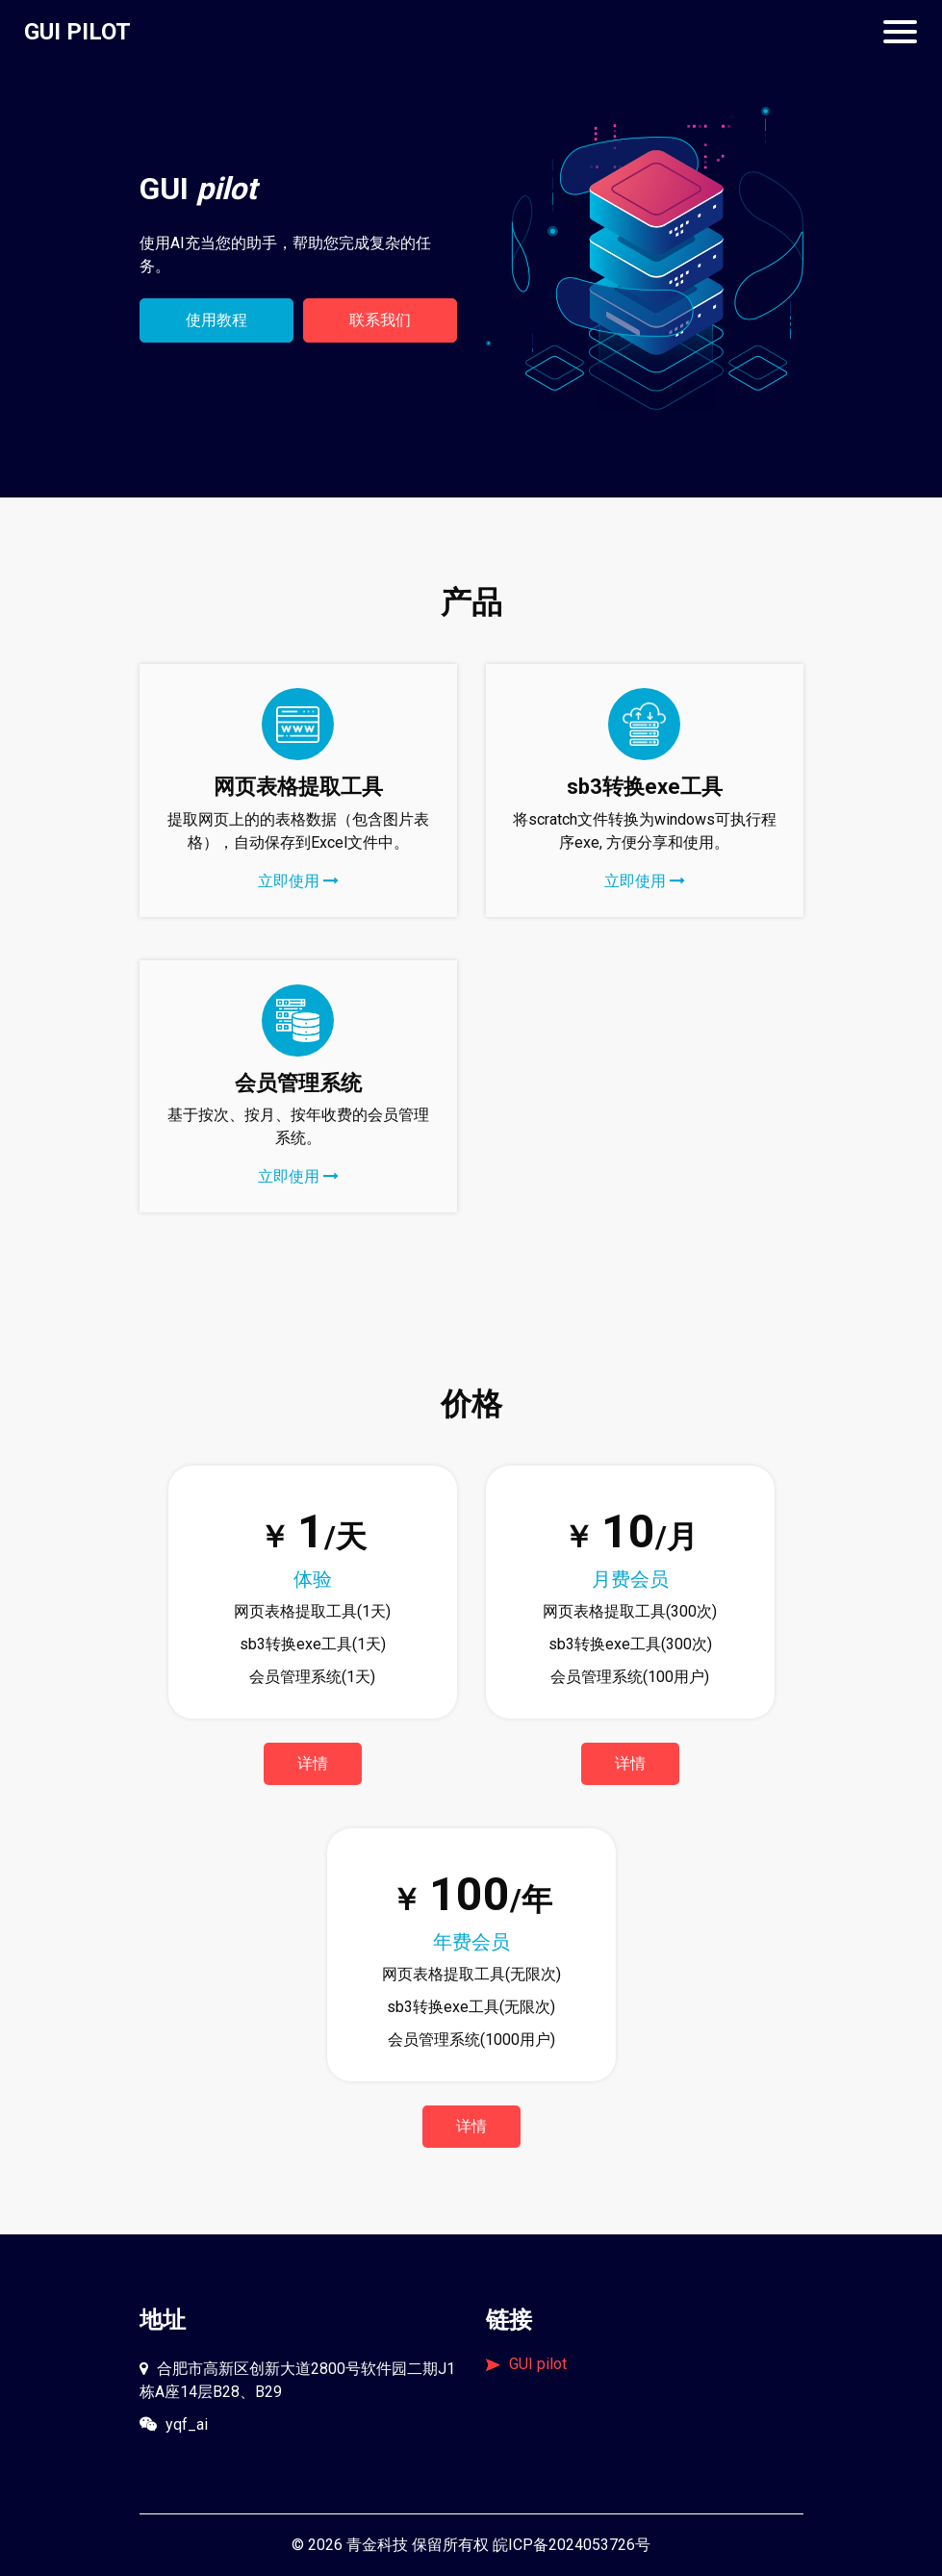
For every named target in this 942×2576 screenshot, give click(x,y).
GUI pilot (526, 2364)
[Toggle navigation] (900, 32)
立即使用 (298, 881)
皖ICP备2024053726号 (571, 2545)
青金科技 (377, 2545)
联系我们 (380, 320)
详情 (312, 1763)
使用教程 (216, 320)
